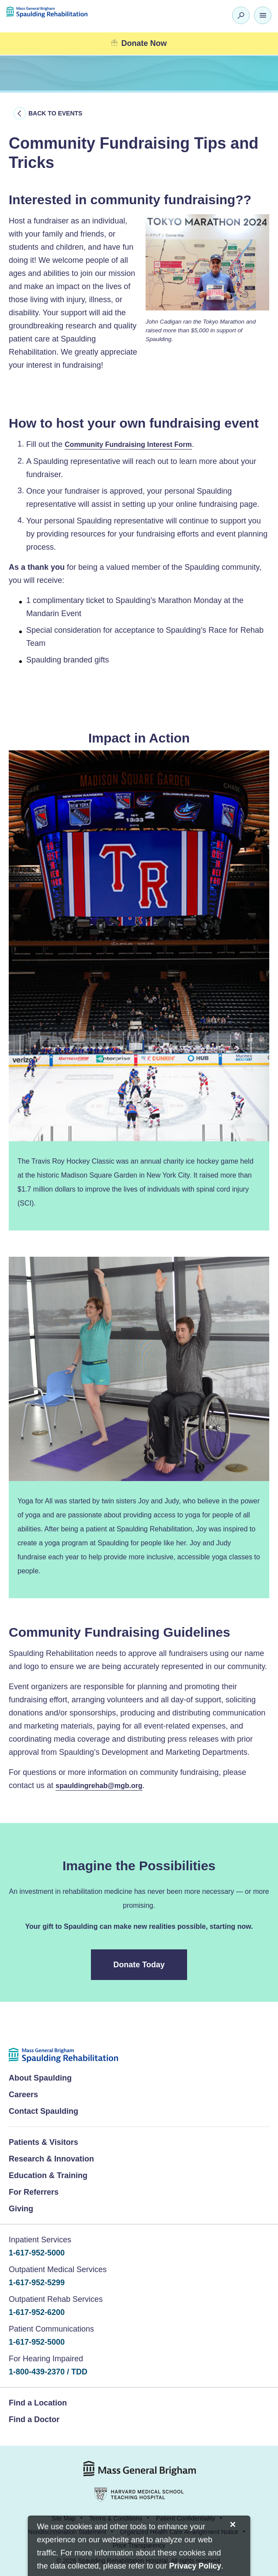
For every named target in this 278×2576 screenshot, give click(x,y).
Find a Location (38, 2402)
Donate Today (139, 1964)
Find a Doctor (34, 2419)
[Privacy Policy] (195, 2567)
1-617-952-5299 (37, 2282)
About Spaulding (40, 2078)
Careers (23, 2094)
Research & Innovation (51, 2158)
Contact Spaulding (43, 2111)
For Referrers (34, 2192)
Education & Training (48, 2175)
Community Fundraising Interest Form (128, 444)
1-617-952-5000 (37, 2252)
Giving (21, 2208)
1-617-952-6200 (37, 2312)
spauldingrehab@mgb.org (99, 1785)
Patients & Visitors (43, 2142)
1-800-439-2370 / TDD (48, 2371)
